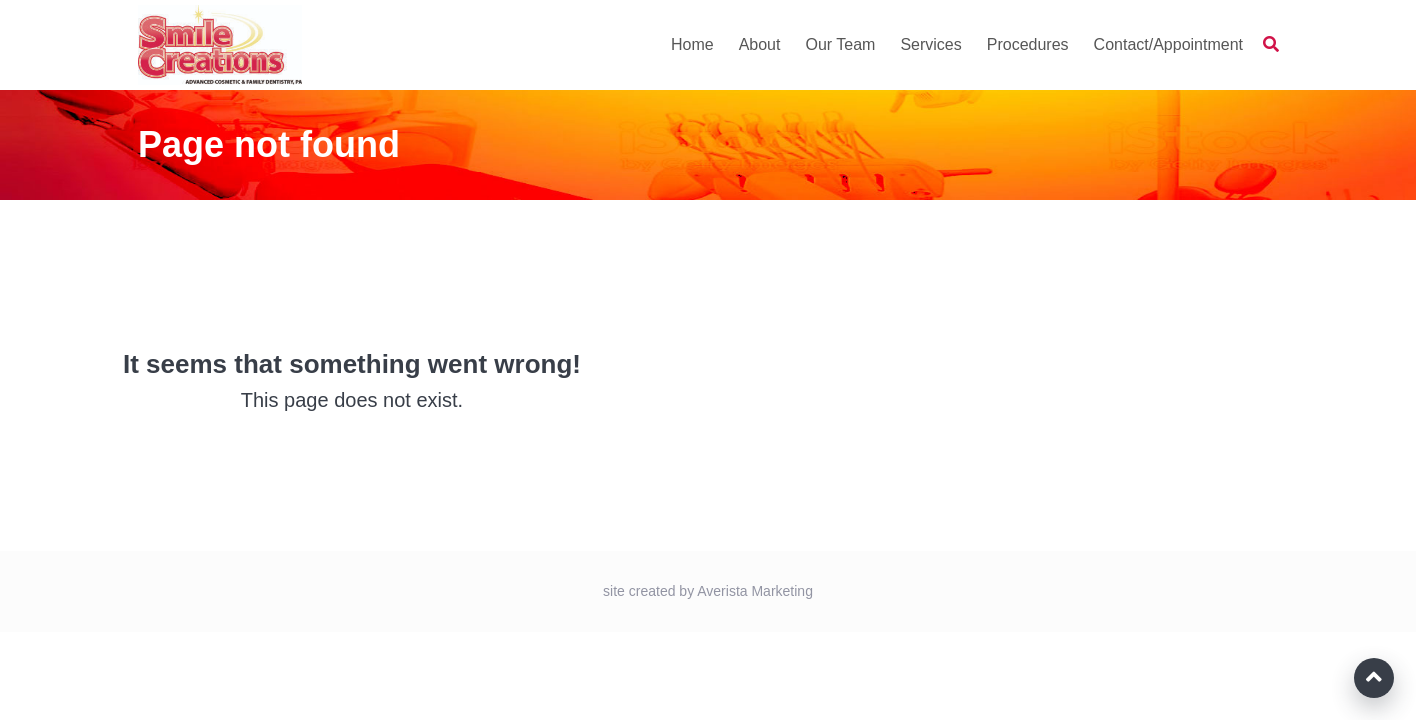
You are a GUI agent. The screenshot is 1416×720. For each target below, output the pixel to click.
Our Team (840, 44)
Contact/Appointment (1168, 44)
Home (692, 44)
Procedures (1028, 44)
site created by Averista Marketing (708, 591)
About (760, 44)
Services (930, 44)
